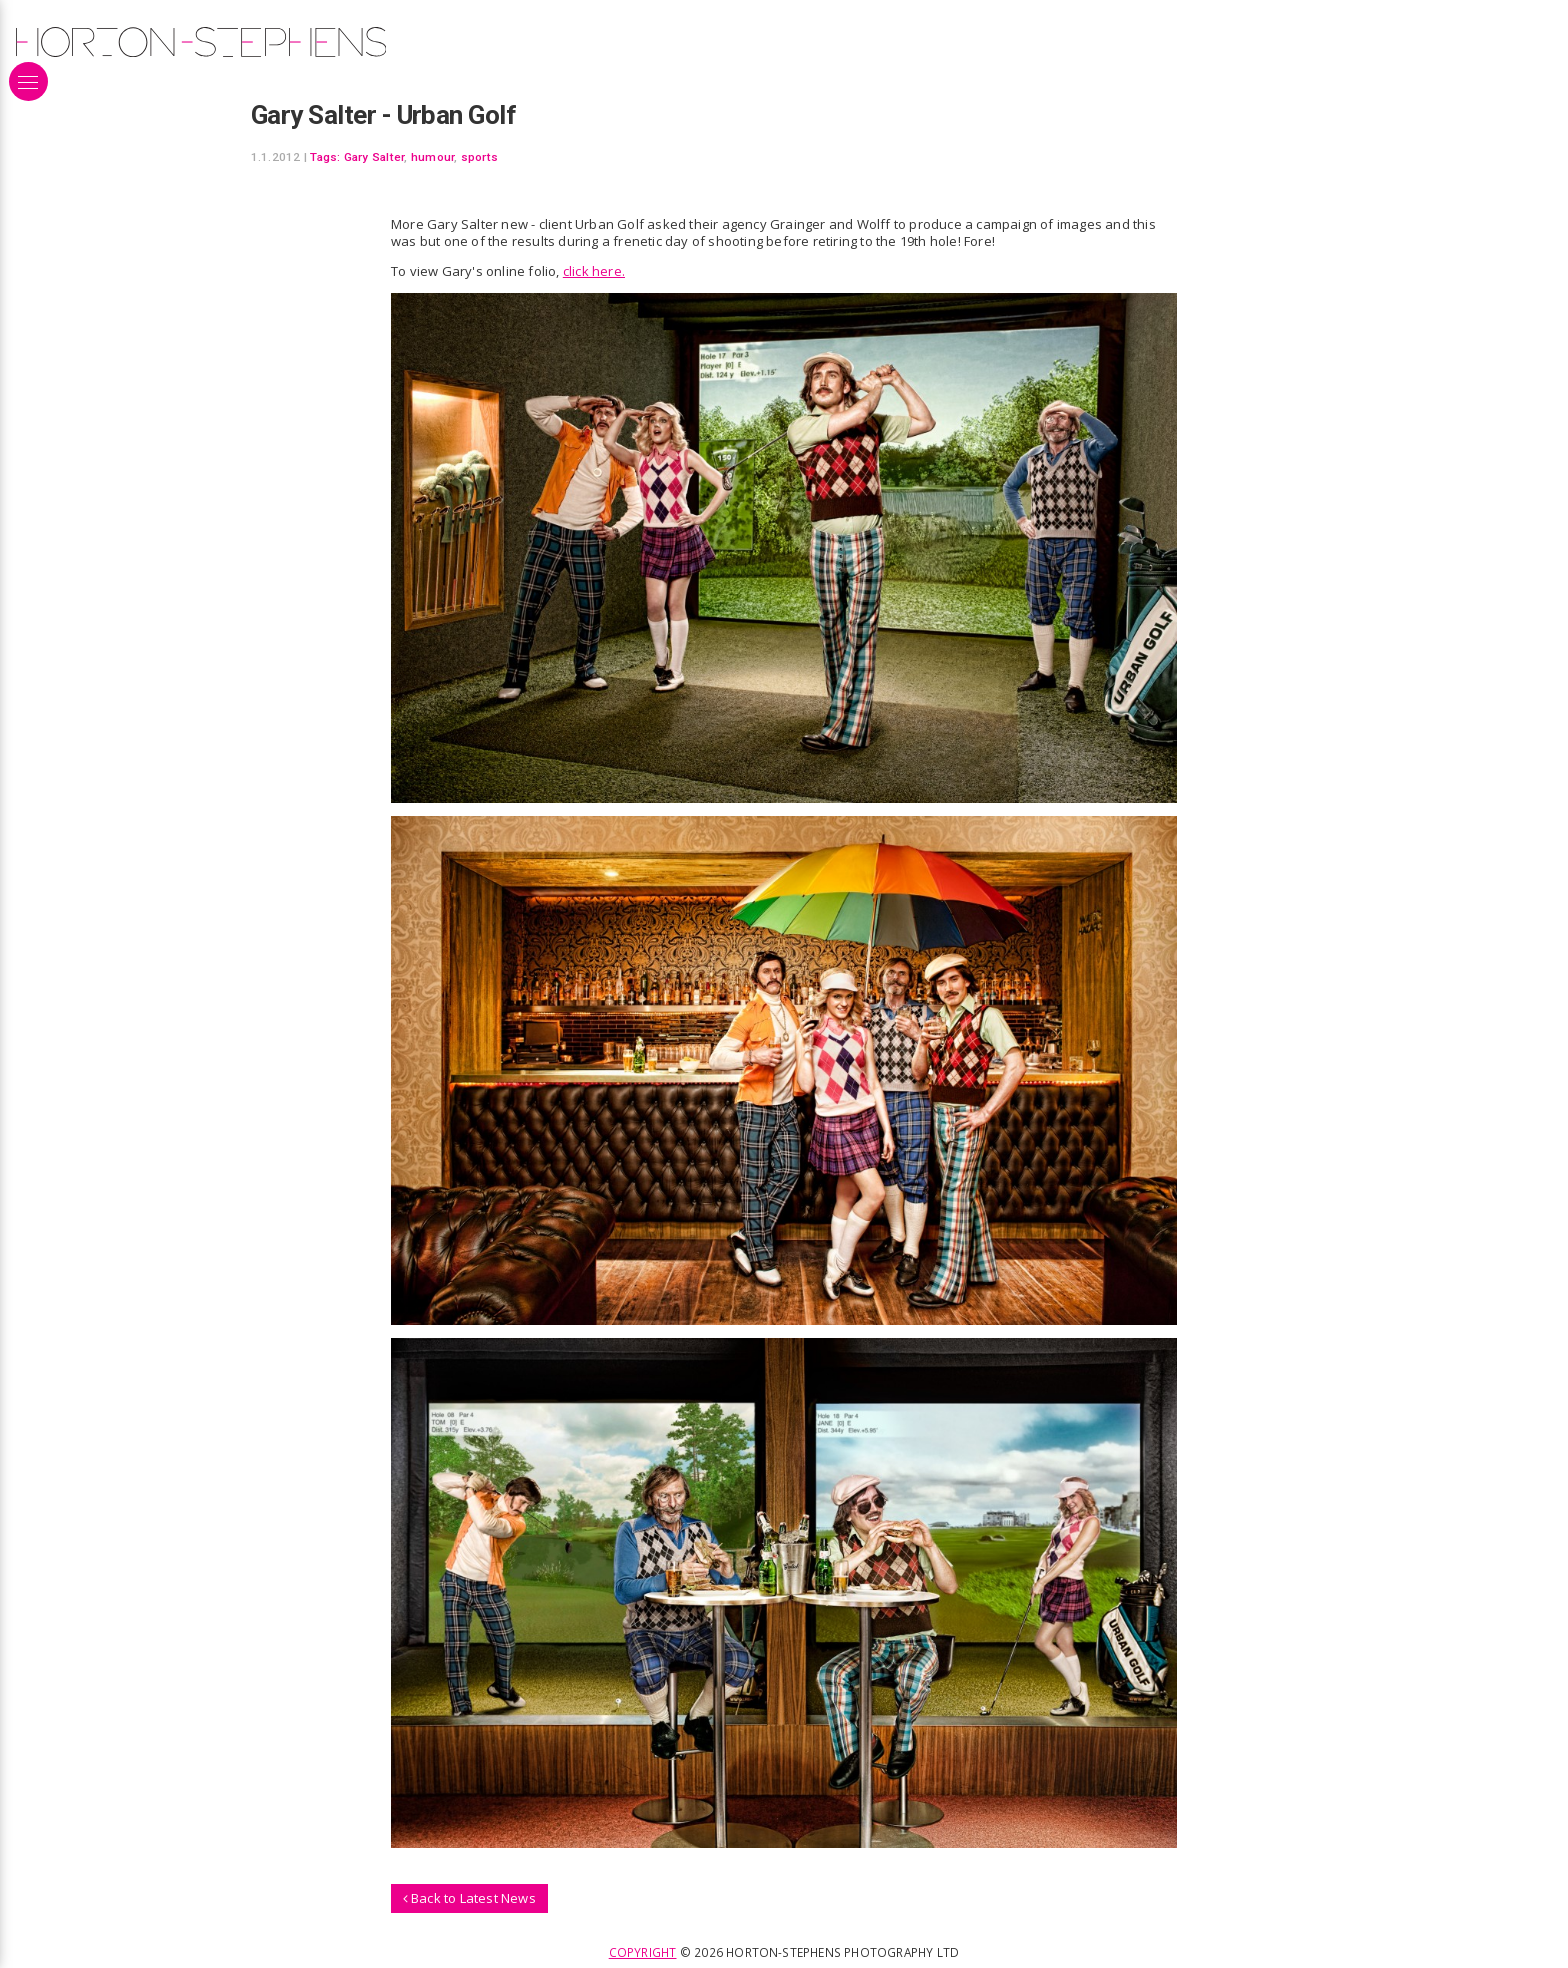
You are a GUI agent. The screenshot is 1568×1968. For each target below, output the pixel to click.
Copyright (643, 1952)
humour (432, 157)
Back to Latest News (469, 1898)
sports (479, 157)
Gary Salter (374, 157)
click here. (594, 271)
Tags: (325, 157)
